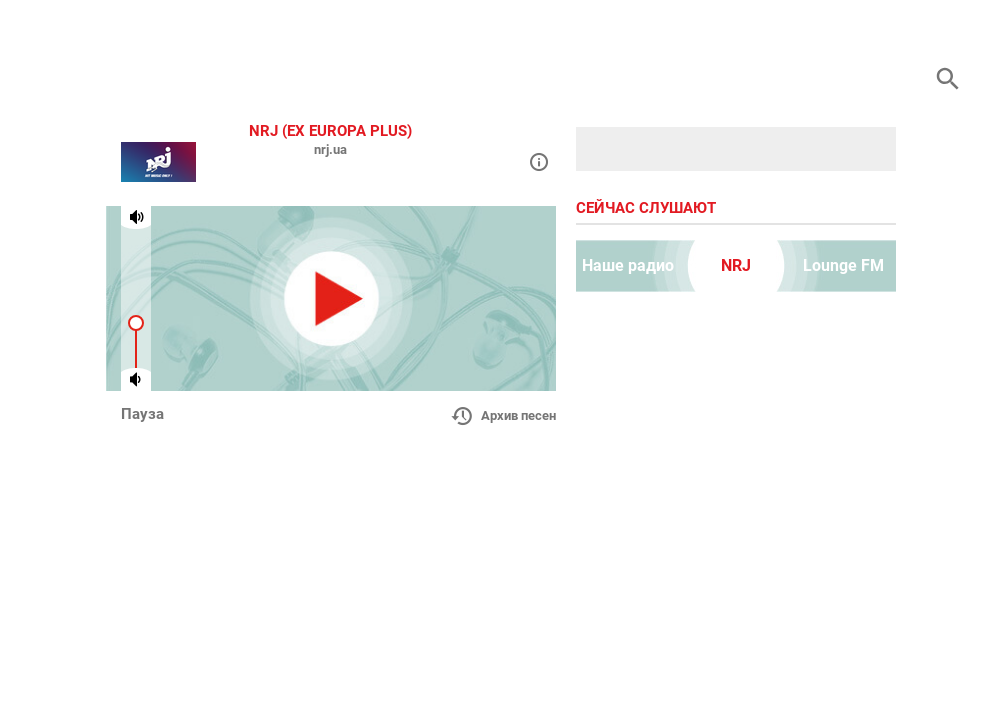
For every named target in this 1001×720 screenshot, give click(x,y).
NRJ (736, 265)
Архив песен (503, 416)
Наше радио (628, 265)
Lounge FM (843, 265)
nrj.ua (330, 149)
